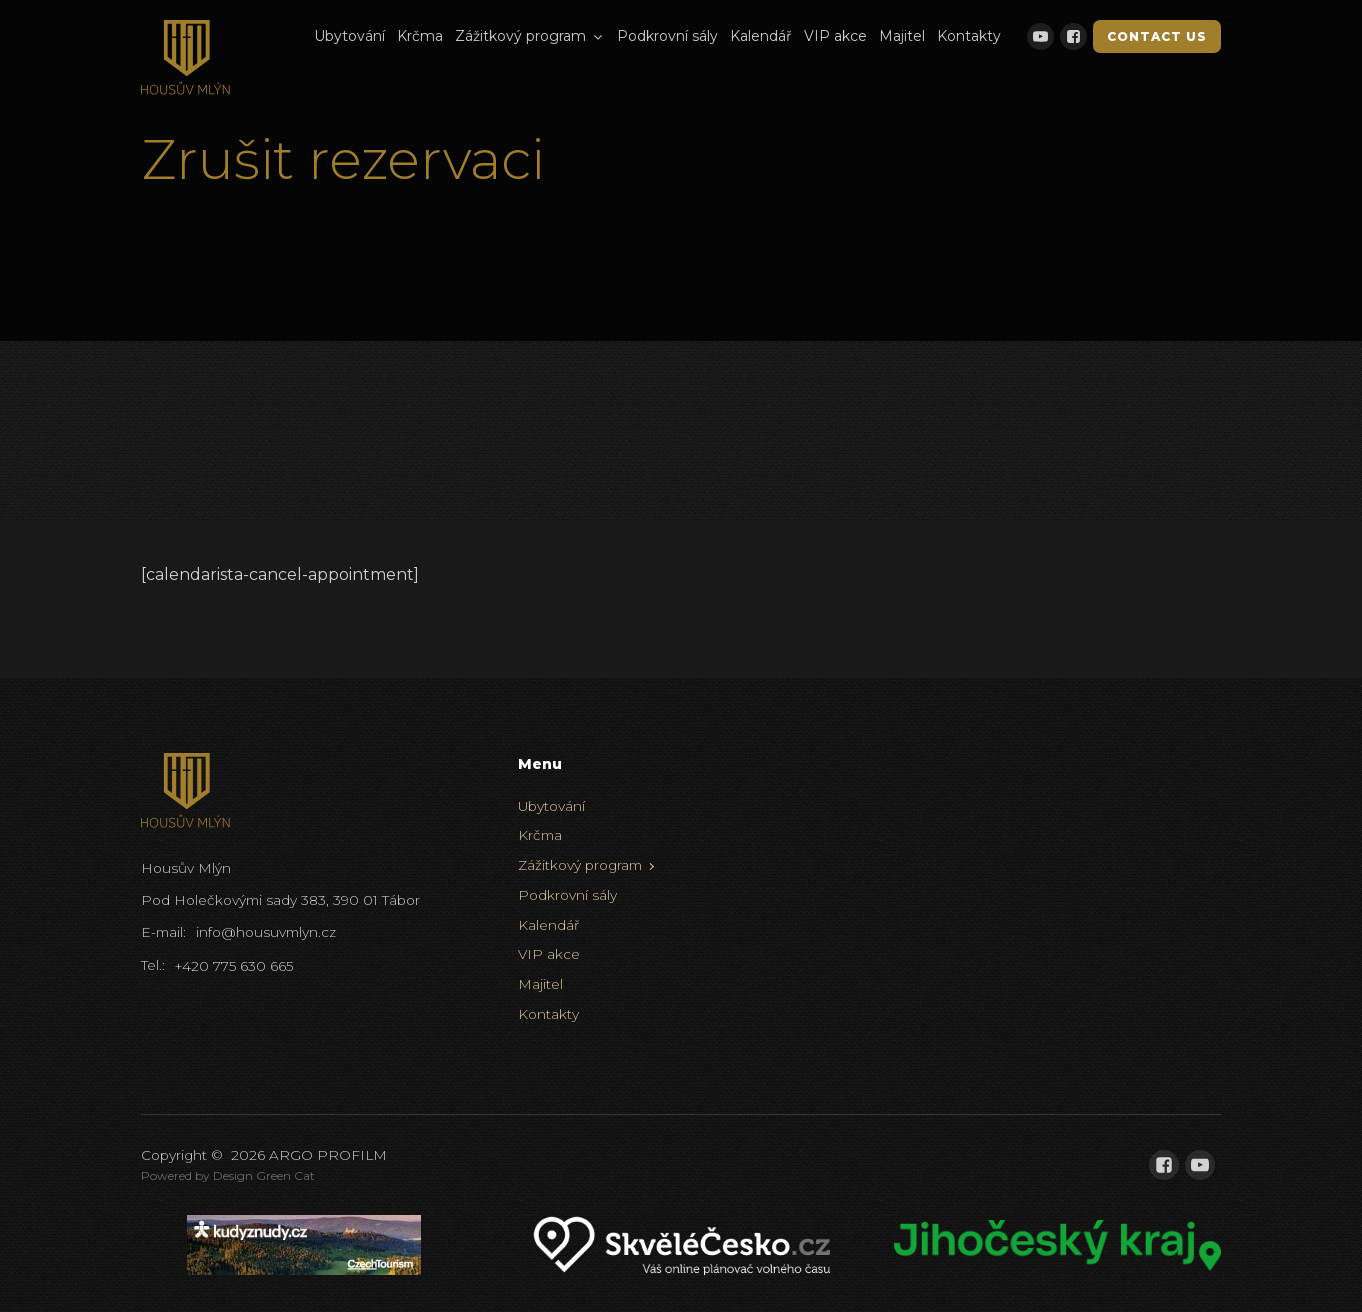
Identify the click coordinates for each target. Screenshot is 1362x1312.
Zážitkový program (530, 36)
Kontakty (969, 36)
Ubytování (349, 36)
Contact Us (1157, 36)
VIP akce (835, 36)
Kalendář (761, 36)
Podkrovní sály (667, 36)
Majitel (902, 36)
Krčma (420, 36)
